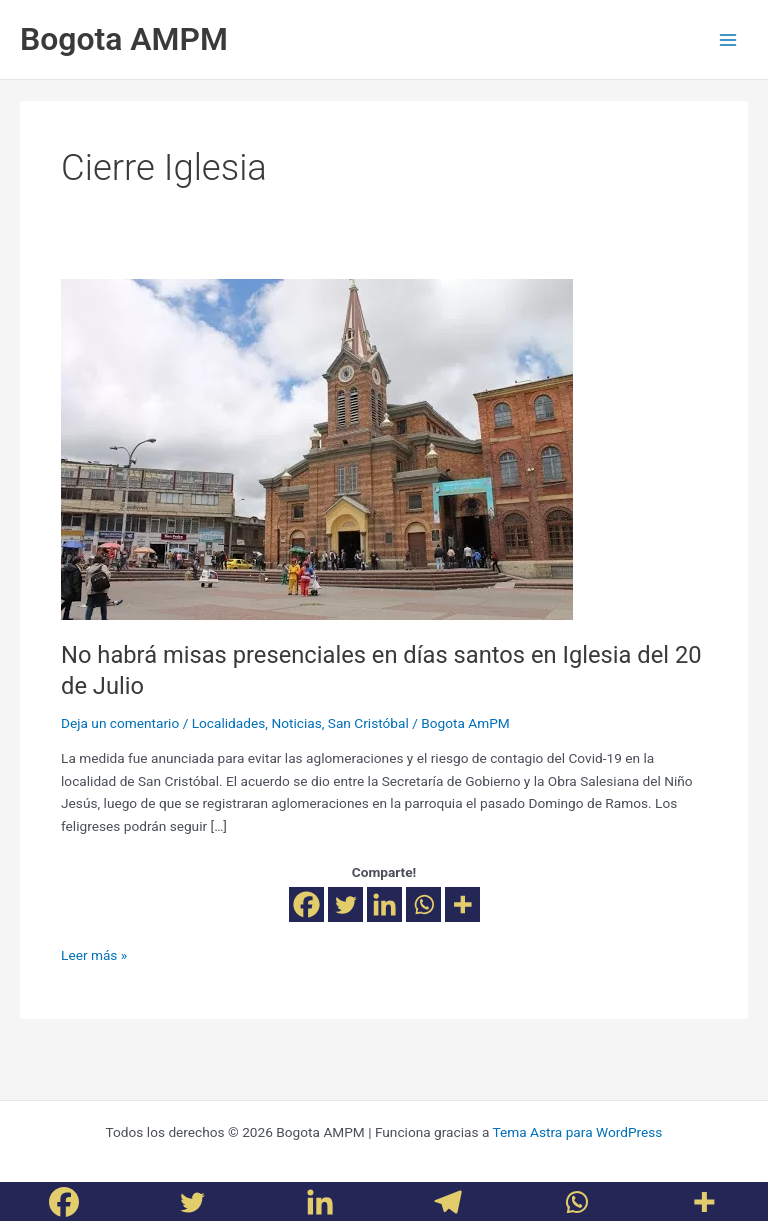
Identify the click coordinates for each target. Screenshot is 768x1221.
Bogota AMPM (124, 39)
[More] (462, 904)
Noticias (296, 723)
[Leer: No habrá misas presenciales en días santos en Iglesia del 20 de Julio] (317, 448)
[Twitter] (345, 904)
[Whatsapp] (423, 904)
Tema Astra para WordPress (577, 1132)
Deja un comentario (120, 723)
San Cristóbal (368, 723)
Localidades (229, 723)
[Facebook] (306, 904)
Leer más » (94, 953)
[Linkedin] (384, 904)
